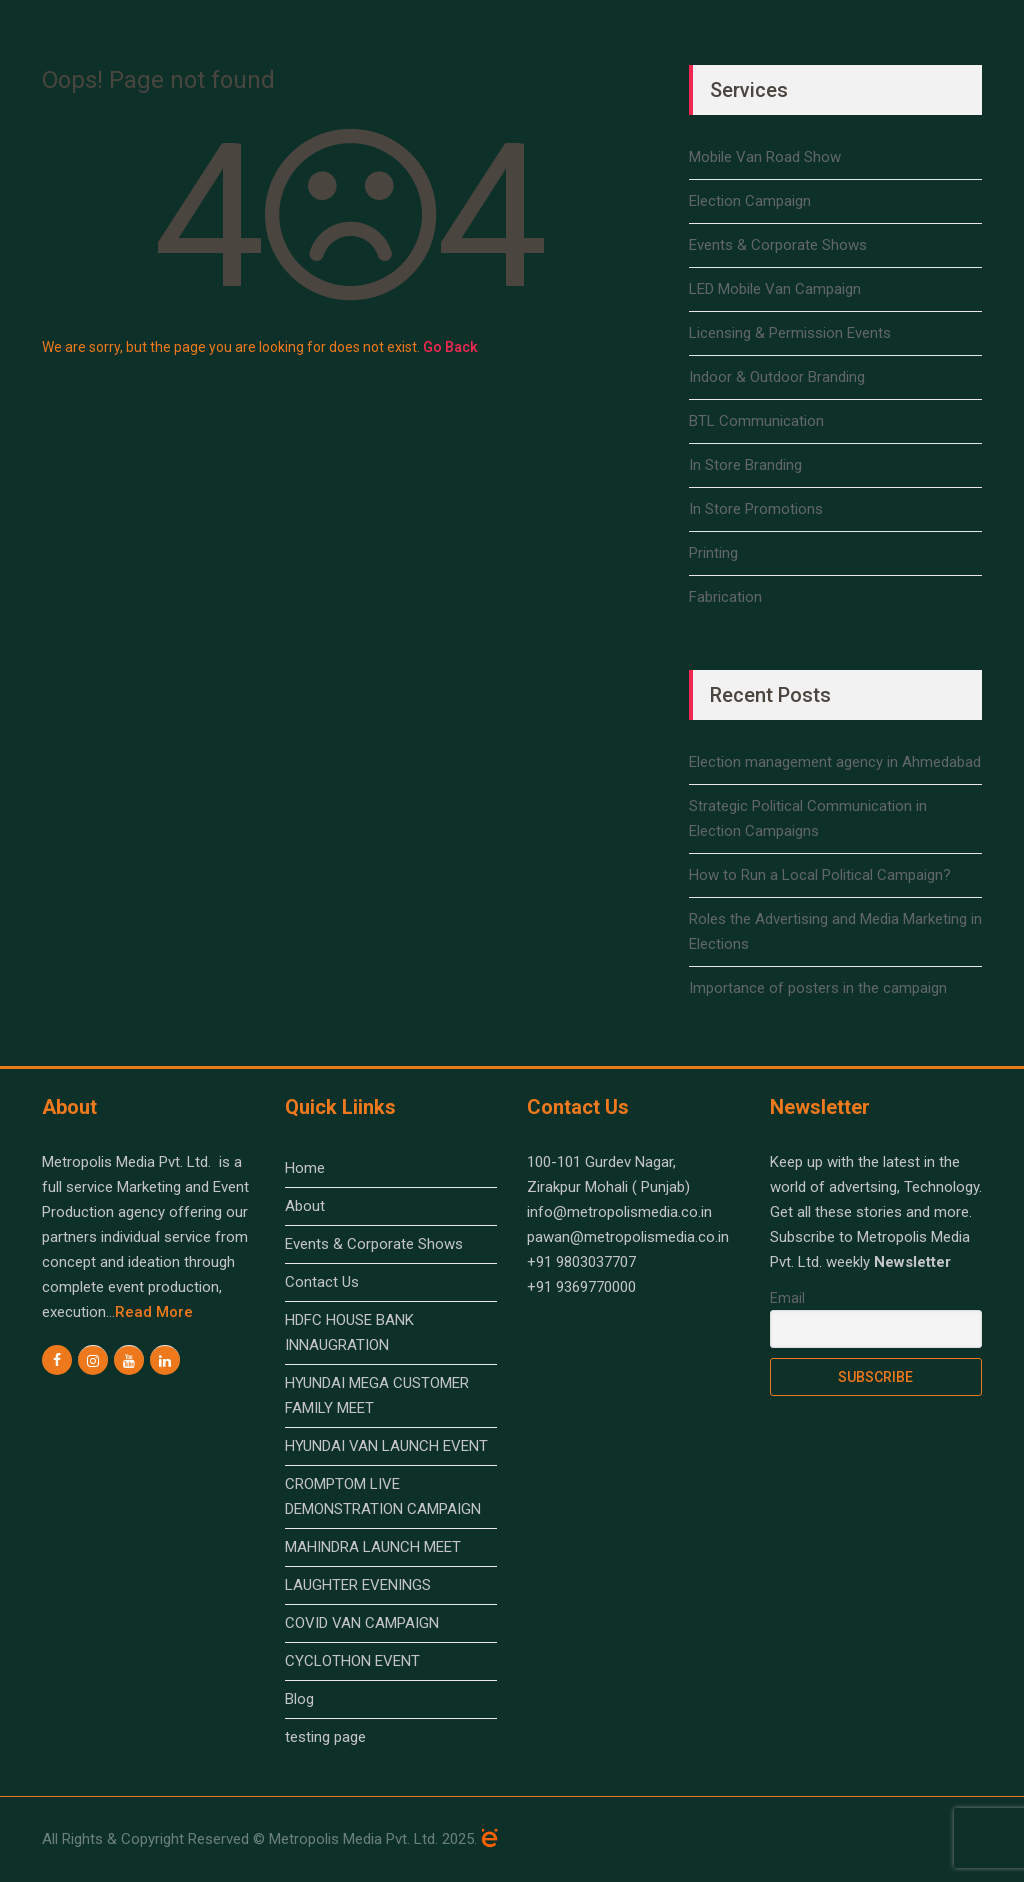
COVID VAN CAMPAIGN (362, 1623)
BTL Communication (756, 421)
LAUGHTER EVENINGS (358, 1585)
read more (154, 1312)
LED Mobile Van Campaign (775, 289)
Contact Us (322, 1282)
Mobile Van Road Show (765, 157)
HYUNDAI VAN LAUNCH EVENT (386, 1446)
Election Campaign (750, 201)
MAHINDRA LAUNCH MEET (373, 1547)
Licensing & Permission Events (790, 333)
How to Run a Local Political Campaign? (820, 875)
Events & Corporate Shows (778, 245)
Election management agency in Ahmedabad (835, 762)
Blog (299, 1699)
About (305, 1206)
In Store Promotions (756, 509)
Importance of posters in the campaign (818, 988)
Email (787, 1298)
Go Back (450, 347)
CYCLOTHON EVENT (352, 1661)
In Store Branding (745, 465)
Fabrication (725, 597)
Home (305, 1168)
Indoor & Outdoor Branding (777, 377)
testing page (325, 1737)
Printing (713, 553)
